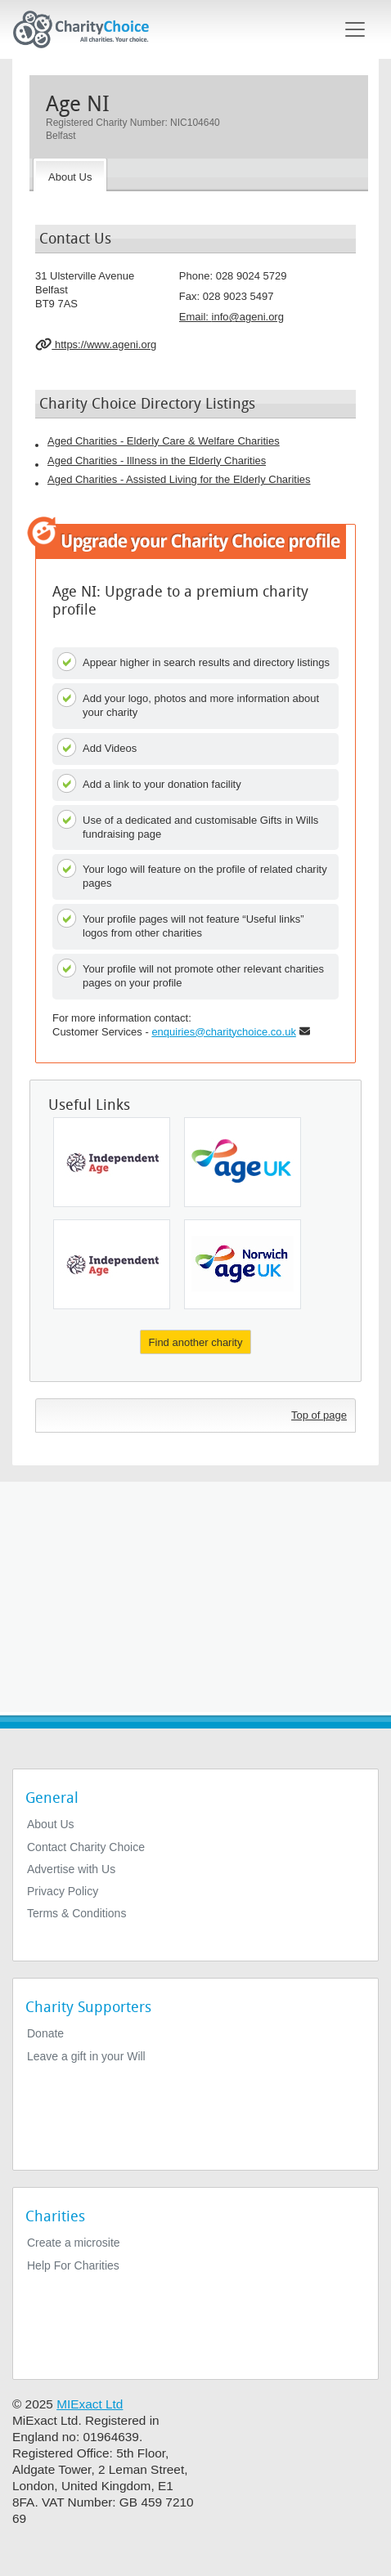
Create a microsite (73, 2242)
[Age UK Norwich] (242, 1264)
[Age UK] (242, 1162)
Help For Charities (73, 2265)
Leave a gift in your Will (86, 2056)
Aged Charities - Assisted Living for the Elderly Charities (179, 479)
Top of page (319, 1415)
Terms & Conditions (76, 1913)
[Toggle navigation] (355, 29)
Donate (45, 2033)
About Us (50, 1824)
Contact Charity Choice (86, 1847)
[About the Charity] (70, 175)
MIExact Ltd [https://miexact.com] (89, 2404)
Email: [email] (231, 317)
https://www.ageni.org (95, 344)
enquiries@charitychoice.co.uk (223, 1032)
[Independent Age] (111, 1162)
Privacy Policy (62, 1891)
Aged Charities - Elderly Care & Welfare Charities (163, 441)
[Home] (87, 29)
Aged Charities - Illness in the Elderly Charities (156, 460)
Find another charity (196, 1342)
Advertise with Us (71, 1869)
